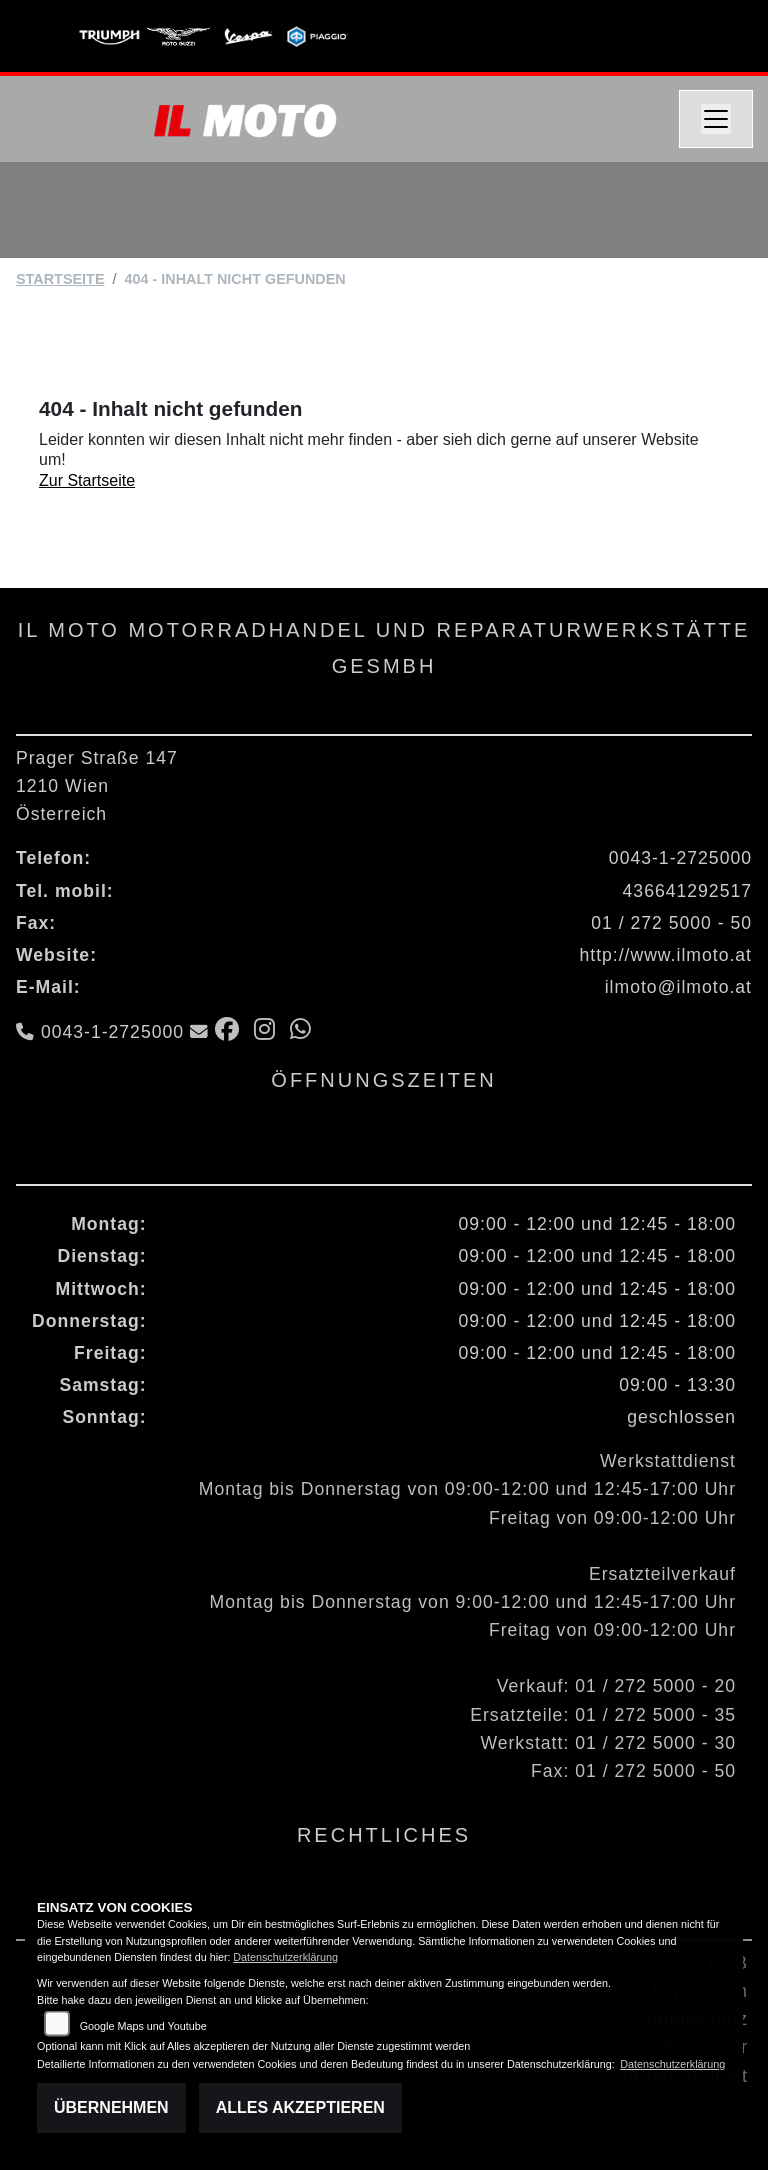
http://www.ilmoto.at (665, 955)
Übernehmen (111, 2107)
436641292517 (687, 891)
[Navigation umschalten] (716, 119)
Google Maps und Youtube (143, 2026)
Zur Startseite (87, 480)
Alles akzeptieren (300, 2107)
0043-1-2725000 (680, 858)
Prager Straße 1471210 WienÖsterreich (97, 786)
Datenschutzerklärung (285, 1957)
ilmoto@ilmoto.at (678, 987)
